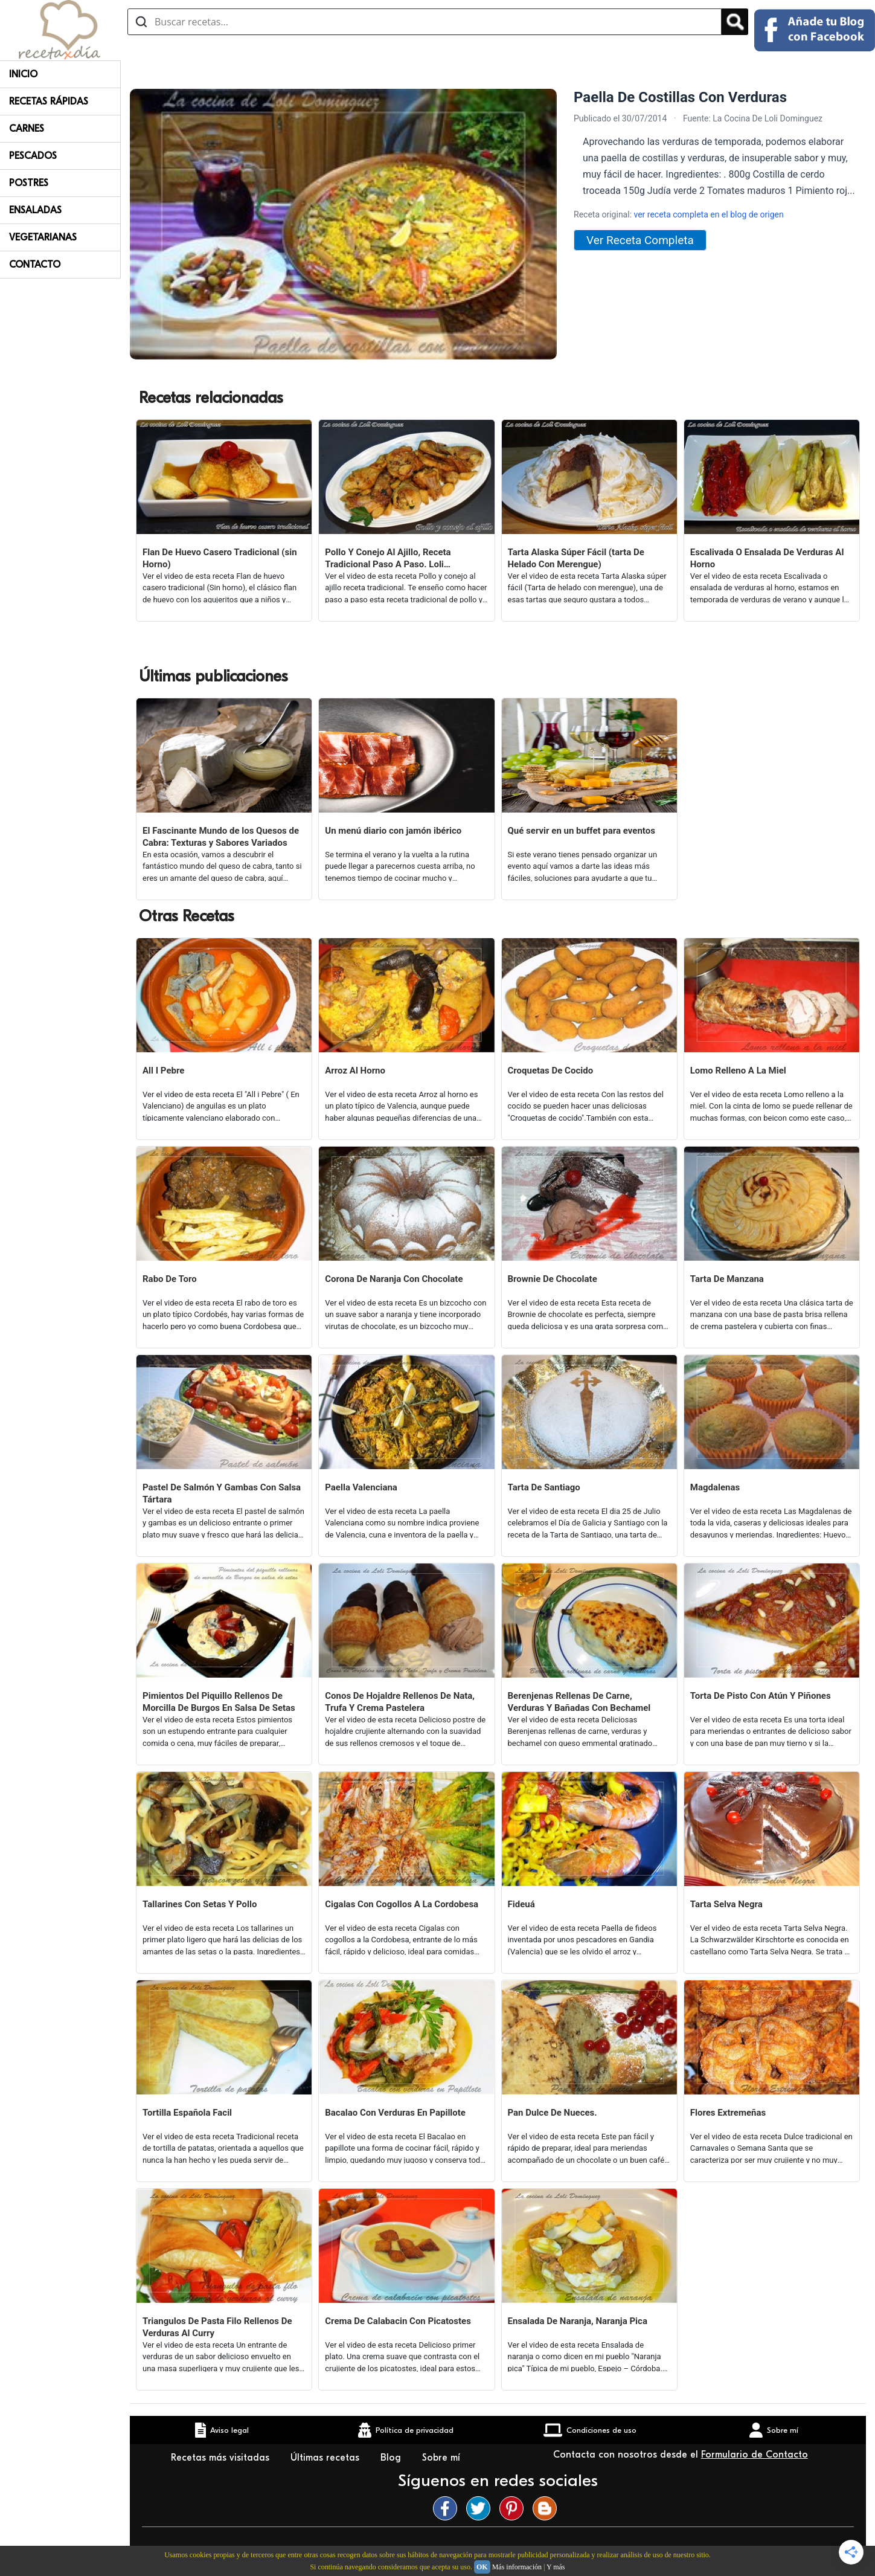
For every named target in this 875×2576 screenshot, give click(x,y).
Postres (28, 183)
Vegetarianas (43, 237)
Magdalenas (715, 1487)
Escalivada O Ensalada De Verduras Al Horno (767, 558)
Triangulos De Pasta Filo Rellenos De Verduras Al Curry (217, 2327)
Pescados (33, 155)
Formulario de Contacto (754, 2454)
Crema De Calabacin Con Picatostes (398, 2321)
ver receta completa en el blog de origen (709, 214)
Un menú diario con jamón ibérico (393, 830)
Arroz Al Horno (355, 1070)
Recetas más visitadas (221, 2457)
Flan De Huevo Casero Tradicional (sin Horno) (220, 558)
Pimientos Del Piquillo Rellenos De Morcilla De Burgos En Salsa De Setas (219, 1701)
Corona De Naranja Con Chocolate (394, 1279)
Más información (517, 2567)
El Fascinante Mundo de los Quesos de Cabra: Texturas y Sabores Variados (221, 836)
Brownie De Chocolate (552, 1279)
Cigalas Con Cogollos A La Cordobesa (401, 1904)
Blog (392, 2457)
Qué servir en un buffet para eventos (581, 830)
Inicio (23, 74)
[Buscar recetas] (424, 21)
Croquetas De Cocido (551, 1070)
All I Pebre (163, 1070)
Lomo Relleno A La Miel (738, 1070)
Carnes (26, 128)
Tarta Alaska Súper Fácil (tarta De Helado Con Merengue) (576, 558)
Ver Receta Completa (640, 240)
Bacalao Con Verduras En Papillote (395, 2112)
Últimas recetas (326, 2457)
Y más (555, 2567)
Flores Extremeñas (728, 2112)
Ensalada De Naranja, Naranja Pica (577, 2321)
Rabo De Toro (170, 1279)
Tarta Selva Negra (726, 1904)
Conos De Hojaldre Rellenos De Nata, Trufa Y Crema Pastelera (400, 1701)
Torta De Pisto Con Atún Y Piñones (760, 1695)
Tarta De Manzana (727, 1279)
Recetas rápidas (48, 101)
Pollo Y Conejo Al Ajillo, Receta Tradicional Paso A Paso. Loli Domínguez (387, 558)
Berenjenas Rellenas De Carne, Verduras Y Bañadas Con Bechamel (579, 1701)
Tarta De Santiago (544, 1487)
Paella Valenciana (361, 1487)
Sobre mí (442, 2457)
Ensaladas (35, 210)
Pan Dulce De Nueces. (552, 2112)
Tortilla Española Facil (187, 2112)
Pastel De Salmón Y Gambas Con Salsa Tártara (222, 1493)
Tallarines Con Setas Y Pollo (200, 1904)
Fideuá (521, 1904)
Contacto (34, 264)
